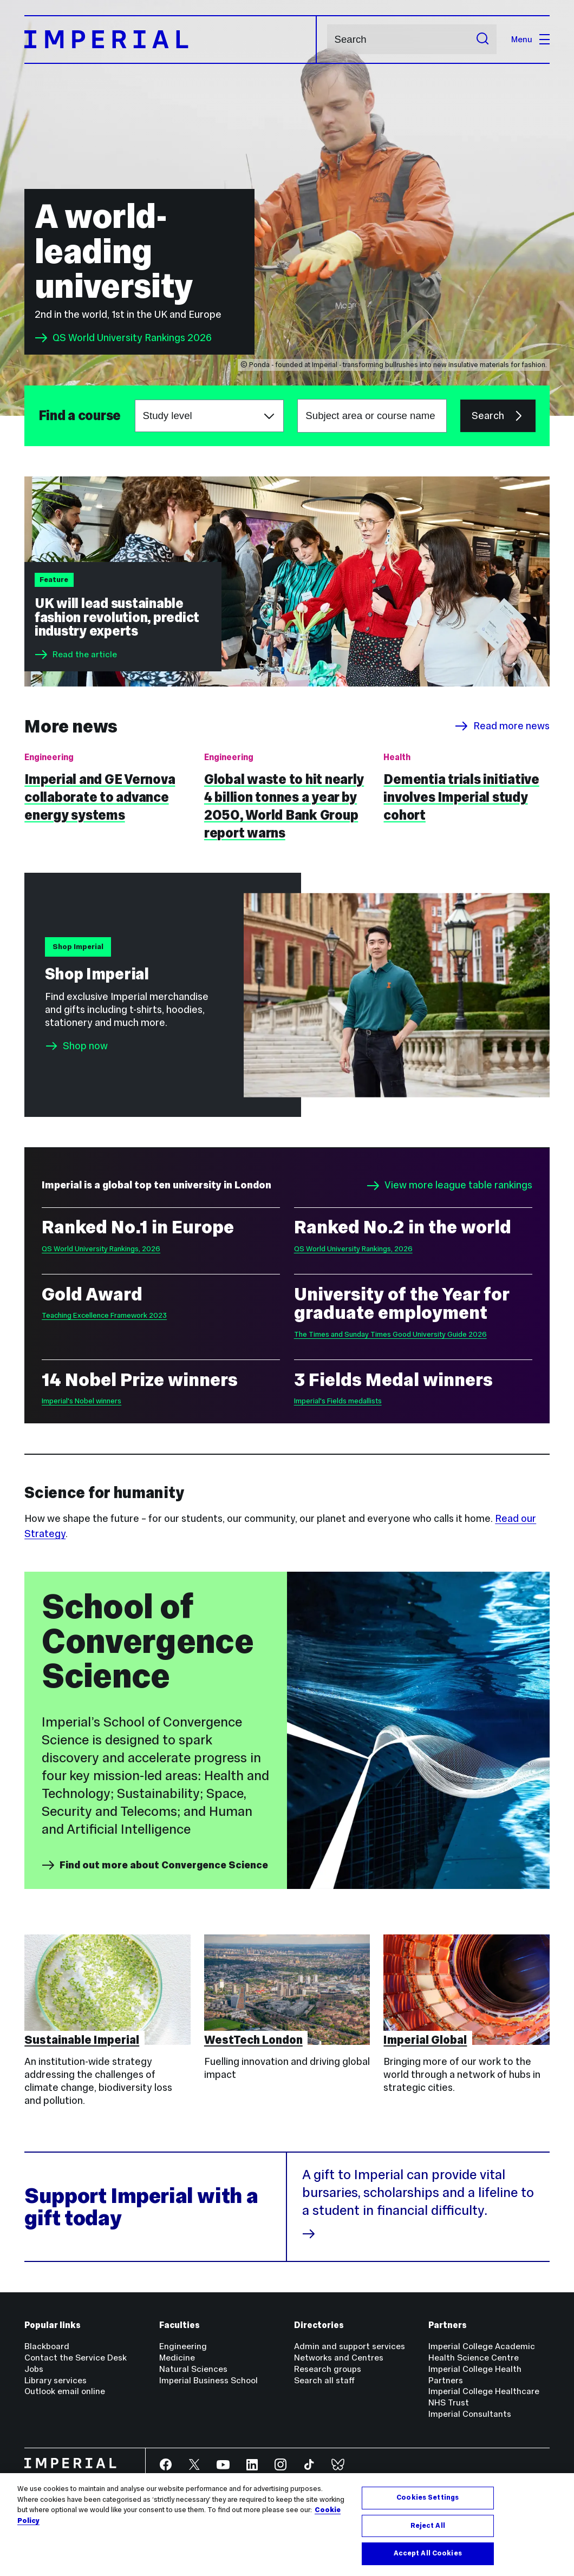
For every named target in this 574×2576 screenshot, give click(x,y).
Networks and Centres (338, 2357)
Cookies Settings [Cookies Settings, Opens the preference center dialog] (427, 2501)
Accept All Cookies (428, 2558)
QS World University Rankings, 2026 (101, 1248)
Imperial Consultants (469, 2414)
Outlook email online (64, 2391)
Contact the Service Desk (75, 2357)
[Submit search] (482, 39)
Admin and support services (349, 2346)
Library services (55, 2380)
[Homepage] (170, 39)
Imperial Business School (208, 2380)
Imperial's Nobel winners (81, 1400)
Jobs (33, 2369)
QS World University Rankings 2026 (123, 337)
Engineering (183, 2346)
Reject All (427, 2530)
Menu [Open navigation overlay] (530, 39)
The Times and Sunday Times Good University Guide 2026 (390, 1334)
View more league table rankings (449, 1185)
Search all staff (324, 2380)
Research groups (327, 2369)
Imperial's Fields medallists (338, 1400)
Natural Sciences (193, 2369)
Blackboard (46, 2346)
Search (498, 415)
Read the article (76, 654)
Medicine (177, 2357)
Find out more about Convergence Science (155, 1865)
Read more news (502, 726)
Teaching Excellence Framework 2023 (104, 1315)
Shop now (85, 1045)
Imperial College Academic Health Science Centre (481, 2352)
